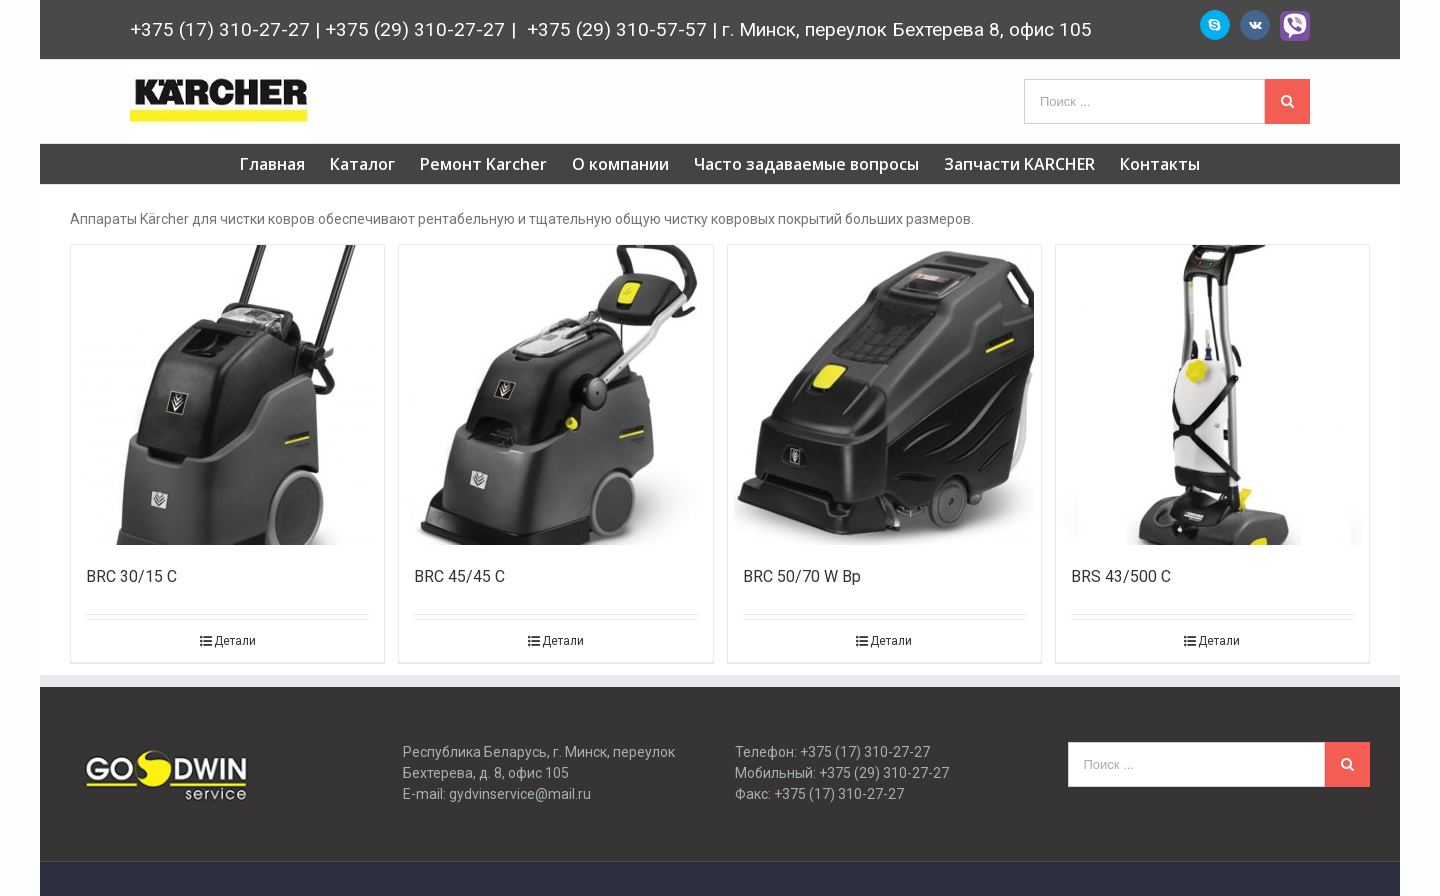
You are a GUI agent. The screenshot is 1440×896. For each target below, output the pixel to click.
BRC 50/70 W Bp (802, 576)
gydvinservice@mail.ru (520, 794)
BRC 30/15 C (131, 576)
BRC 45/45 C (459, 576)
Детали (235, 641)
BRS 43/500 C (1121, 576)
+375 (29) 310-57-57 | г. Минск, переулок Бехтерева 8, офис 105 (807, 29)
